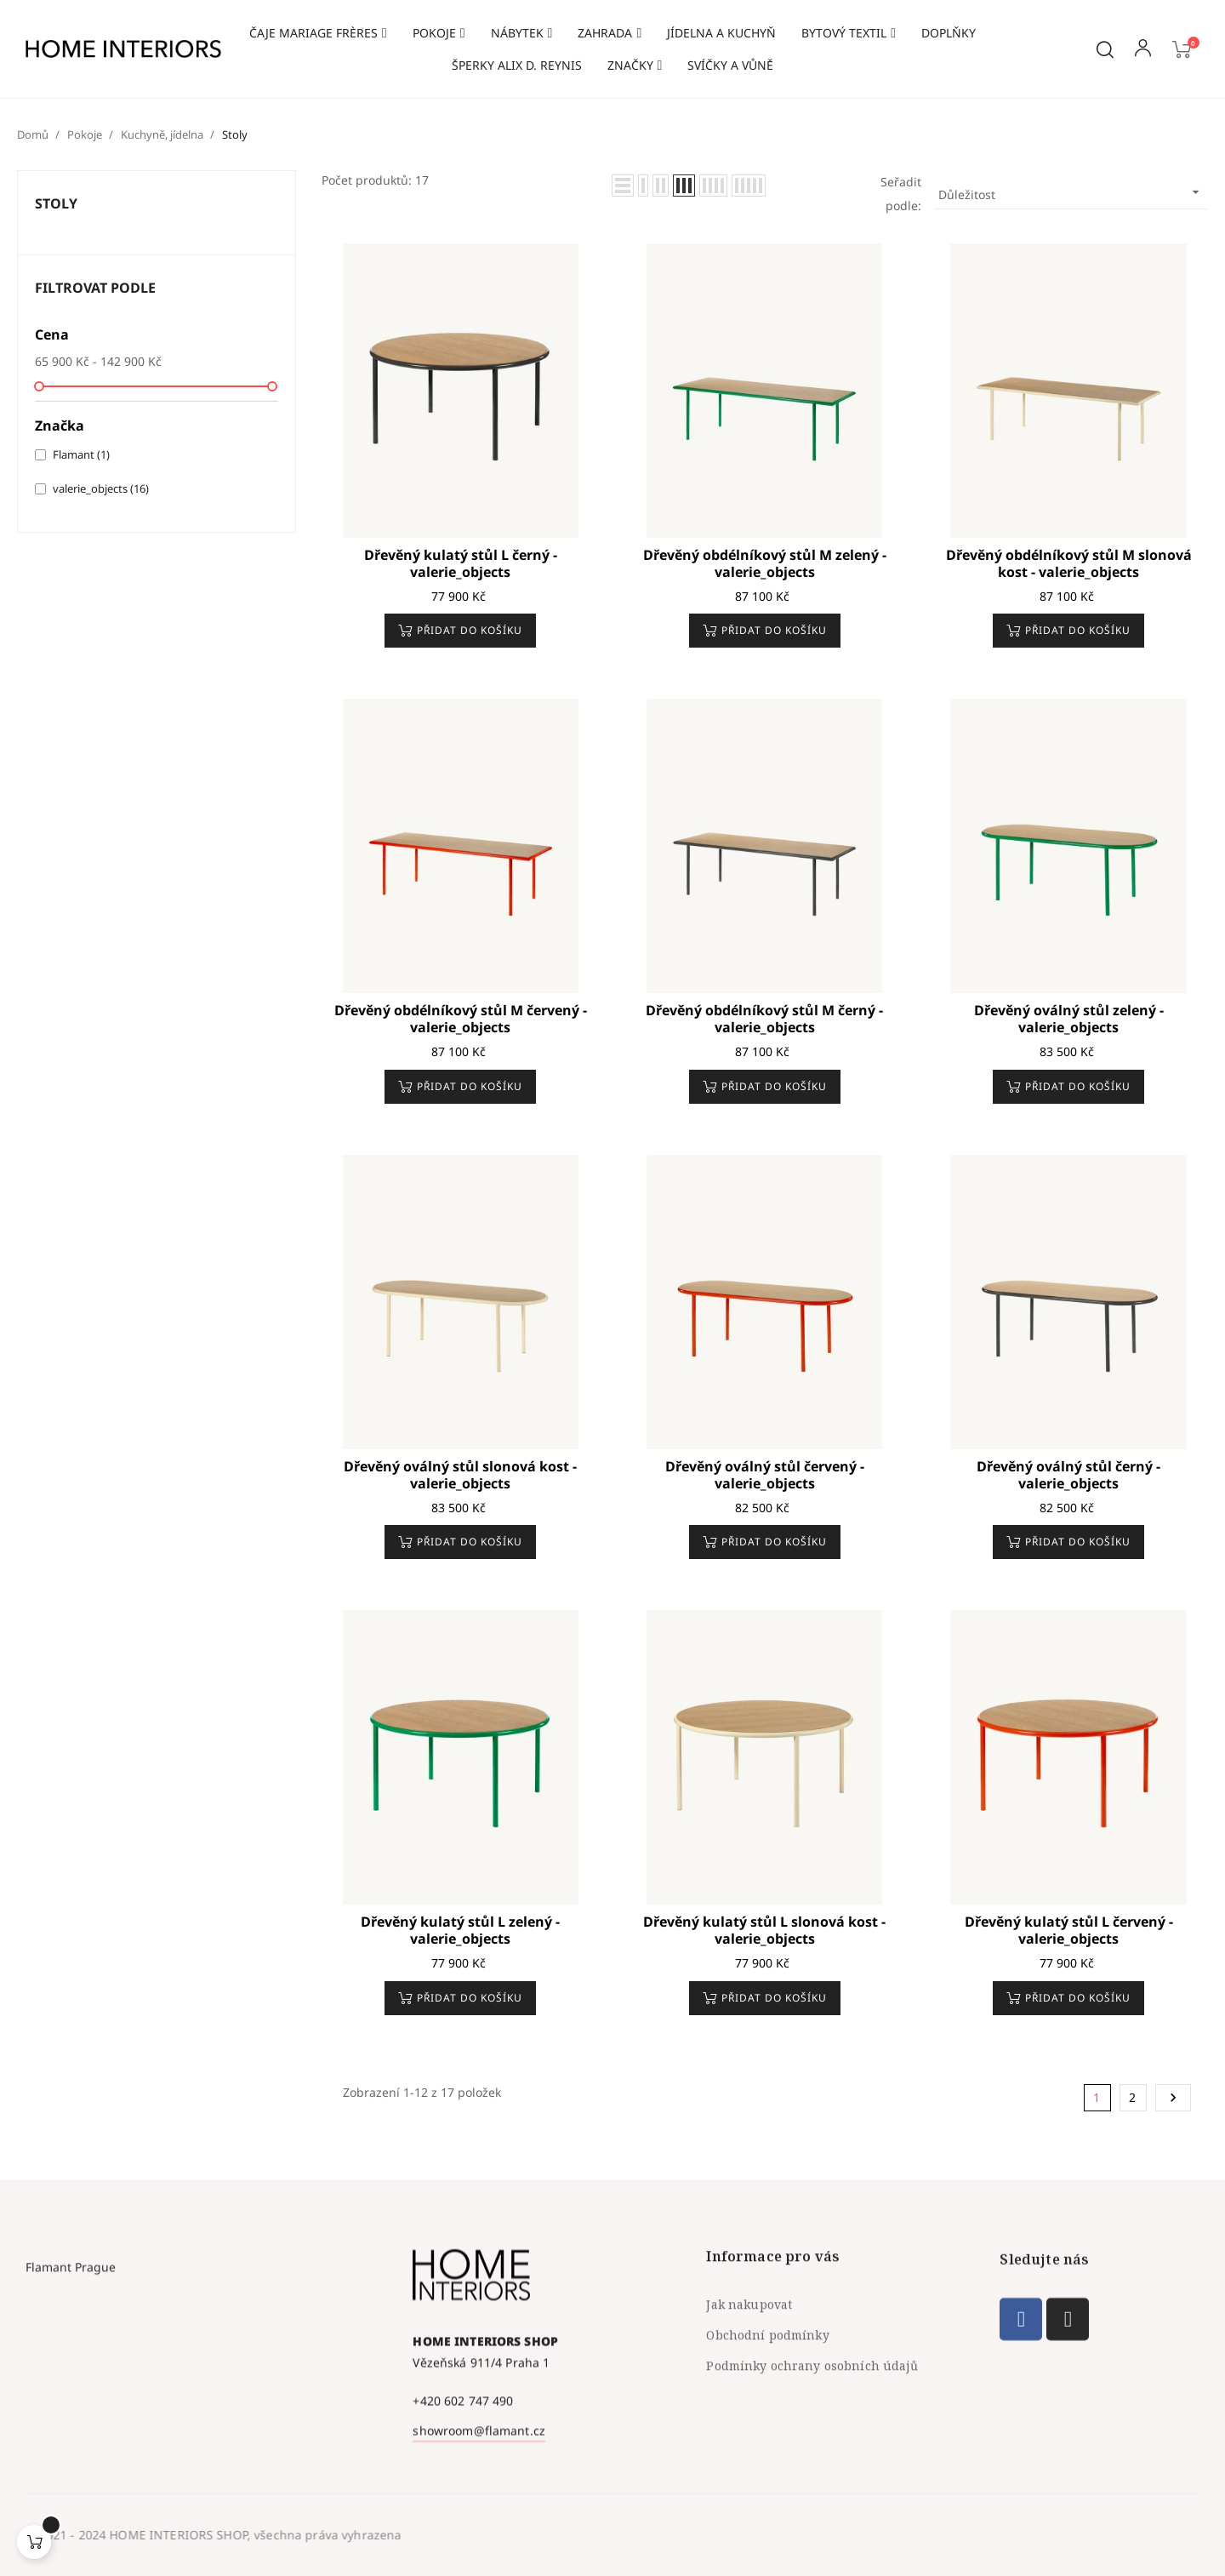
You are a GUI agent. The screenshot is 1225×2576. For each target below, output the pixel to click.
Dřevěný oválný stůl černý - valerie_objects (1068, 1475)
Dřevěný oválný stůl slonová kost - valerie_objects (460, 1475)
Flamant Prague (71, 2447)
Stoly (56, 203)
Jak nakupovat (749, 2411)
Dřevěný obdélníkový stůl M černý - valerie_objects (764, 1019)
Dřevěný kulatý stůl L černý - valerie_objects (460, 563)
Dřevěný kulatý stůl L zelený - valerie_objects (460, 1930)
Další (1173, 2097)
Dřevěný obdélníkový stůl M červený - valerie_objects (460, 1019)
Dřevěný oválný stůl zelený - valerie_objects (1069, 1019)
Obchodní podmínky (767, 2442)
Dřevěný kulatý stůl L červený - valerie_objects (1069, 1930)
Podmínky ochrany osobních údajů (811, 2473)
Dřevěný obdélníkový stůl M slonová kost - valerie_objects (1069, 563)
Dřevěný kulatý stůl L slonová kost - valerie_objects (764, 1930)
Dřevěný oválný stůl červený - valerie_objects (764, 1475)
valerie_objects (101, 488)
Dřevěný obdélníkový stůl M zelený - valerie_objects (764, 563)
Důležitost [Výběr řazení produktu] (1071, 193)
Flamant (81, 454)
